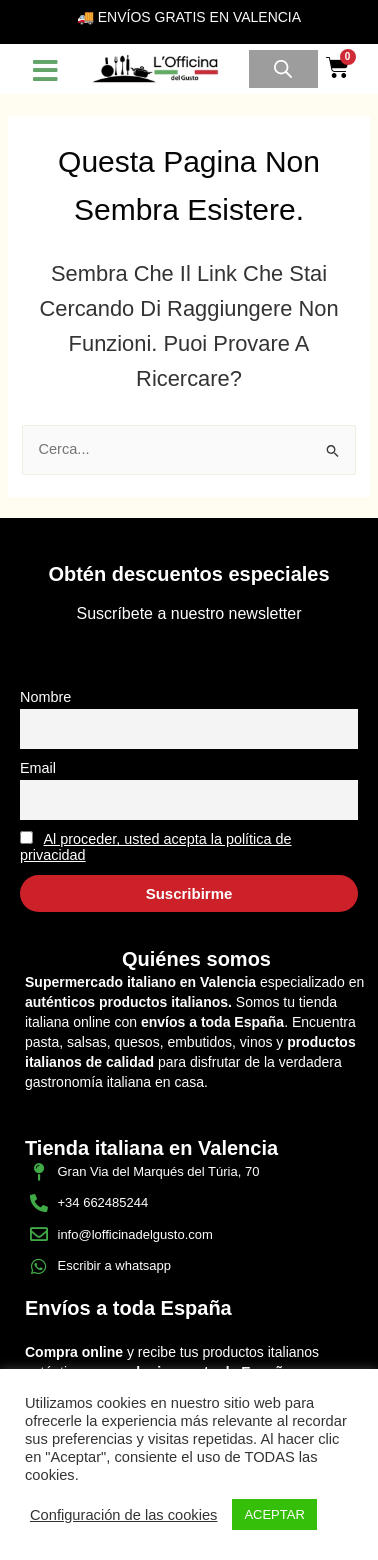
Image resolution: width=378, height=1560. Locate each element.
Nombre (45, 697)
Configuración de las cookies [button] (123, 1515)
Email (38, 768)
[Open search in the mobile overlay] (283, 69)
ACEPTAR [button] (274, 1514)
